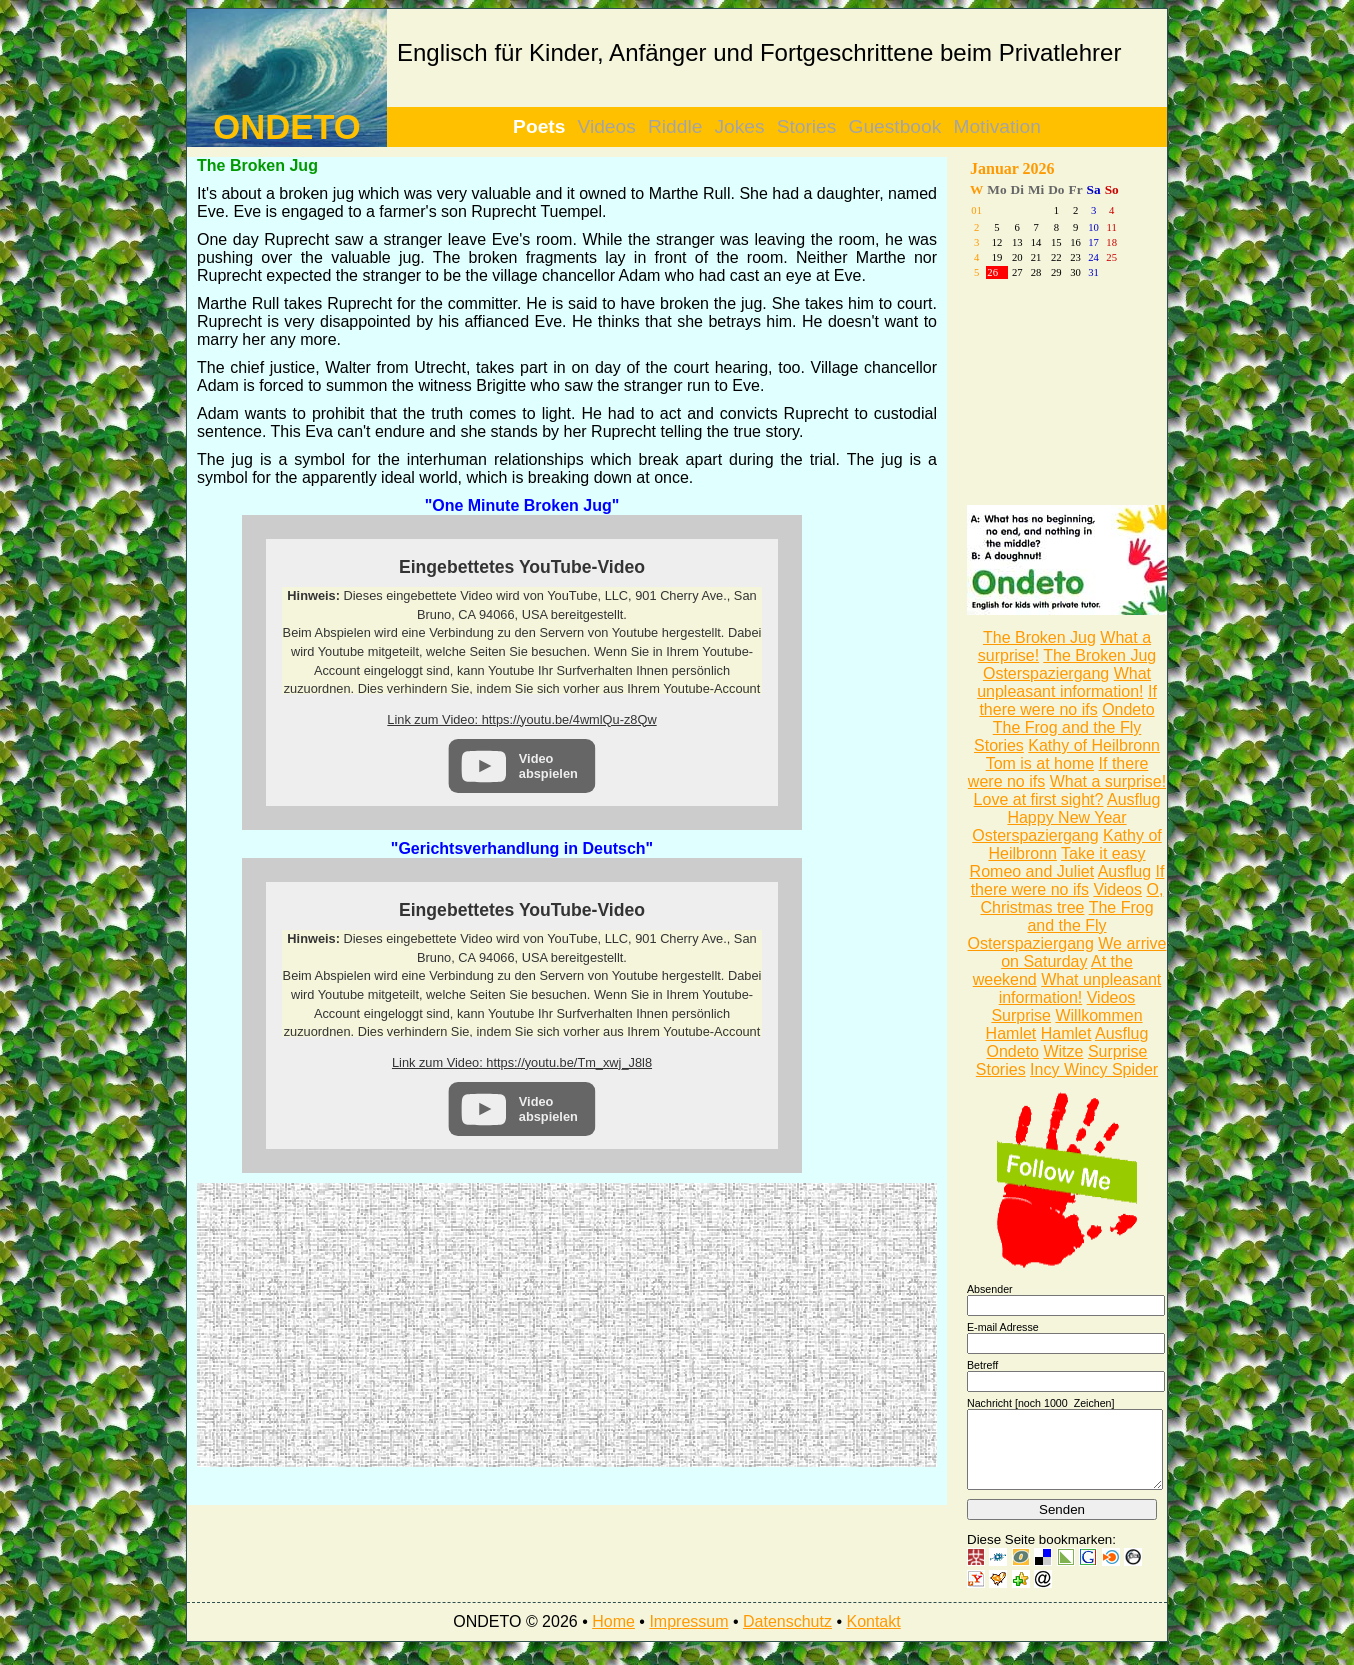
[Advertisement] (382, 1323)
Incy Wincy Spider (1094, 1069)
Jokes (739, 126)
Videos (606, 126)
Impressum (688, 1636)
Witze (1063, 1051)
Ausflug (1133, 799)
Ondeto (1128, 709)
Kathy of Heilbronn (1094, 745)
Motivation (996, 126)
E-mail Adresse (1003, 1327)
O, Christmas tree (1071, 898)
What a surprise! (1108, 781)
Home (613, 1636)
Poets (539, 126)
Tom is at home (1040, 763)
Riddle (675, 126)
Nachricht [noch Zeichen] (1041, 1403)
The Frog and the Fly (1067, 727)
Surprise (1021, 1015)
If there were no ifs (1067, 700)
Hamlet (1011, 1033)
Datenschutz (787, 1636)
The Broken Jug (1039, 637)
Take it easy (1103, 853)
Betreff (982, 1365)
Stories (807, 126)
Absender (990, 1289)
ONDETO (287, 127)
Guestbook (895, 126)
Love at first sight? (1039, 799)
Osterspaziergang (1046, 673)
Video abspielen (548, 766)
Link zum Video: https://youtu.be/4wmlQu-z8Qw (521, 719)
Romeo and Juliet (1032, 871)
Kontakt (873, 1636)
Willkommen (1098, 1015)
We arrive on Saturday (1083, 952)
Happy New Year (1066, 817)
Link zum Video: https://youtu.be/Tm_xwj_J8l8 (522, 1062)
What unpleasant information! (1064, 682)
